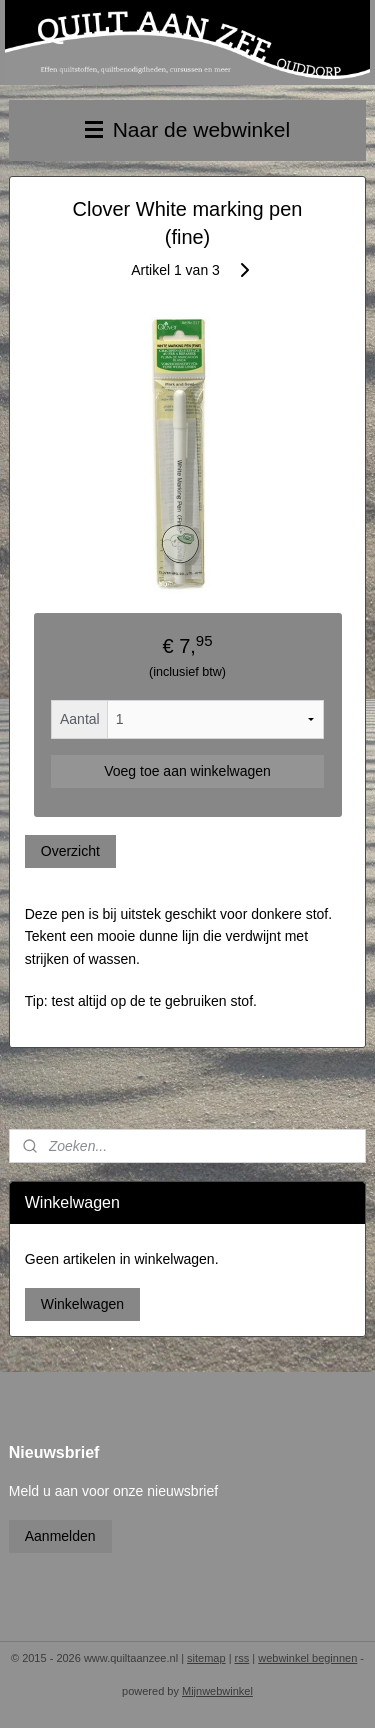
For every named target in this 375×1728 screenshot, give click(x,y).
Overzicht (70, 851)
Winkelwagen (82, 1304)
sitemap (206, 1658)
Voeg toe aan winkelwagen (187, 771)
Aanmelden (60, 1536)
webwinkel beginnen (307, 1658)
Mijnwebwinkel (217, 1691)
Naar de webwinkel (187, 129)
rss (242, 1658)
